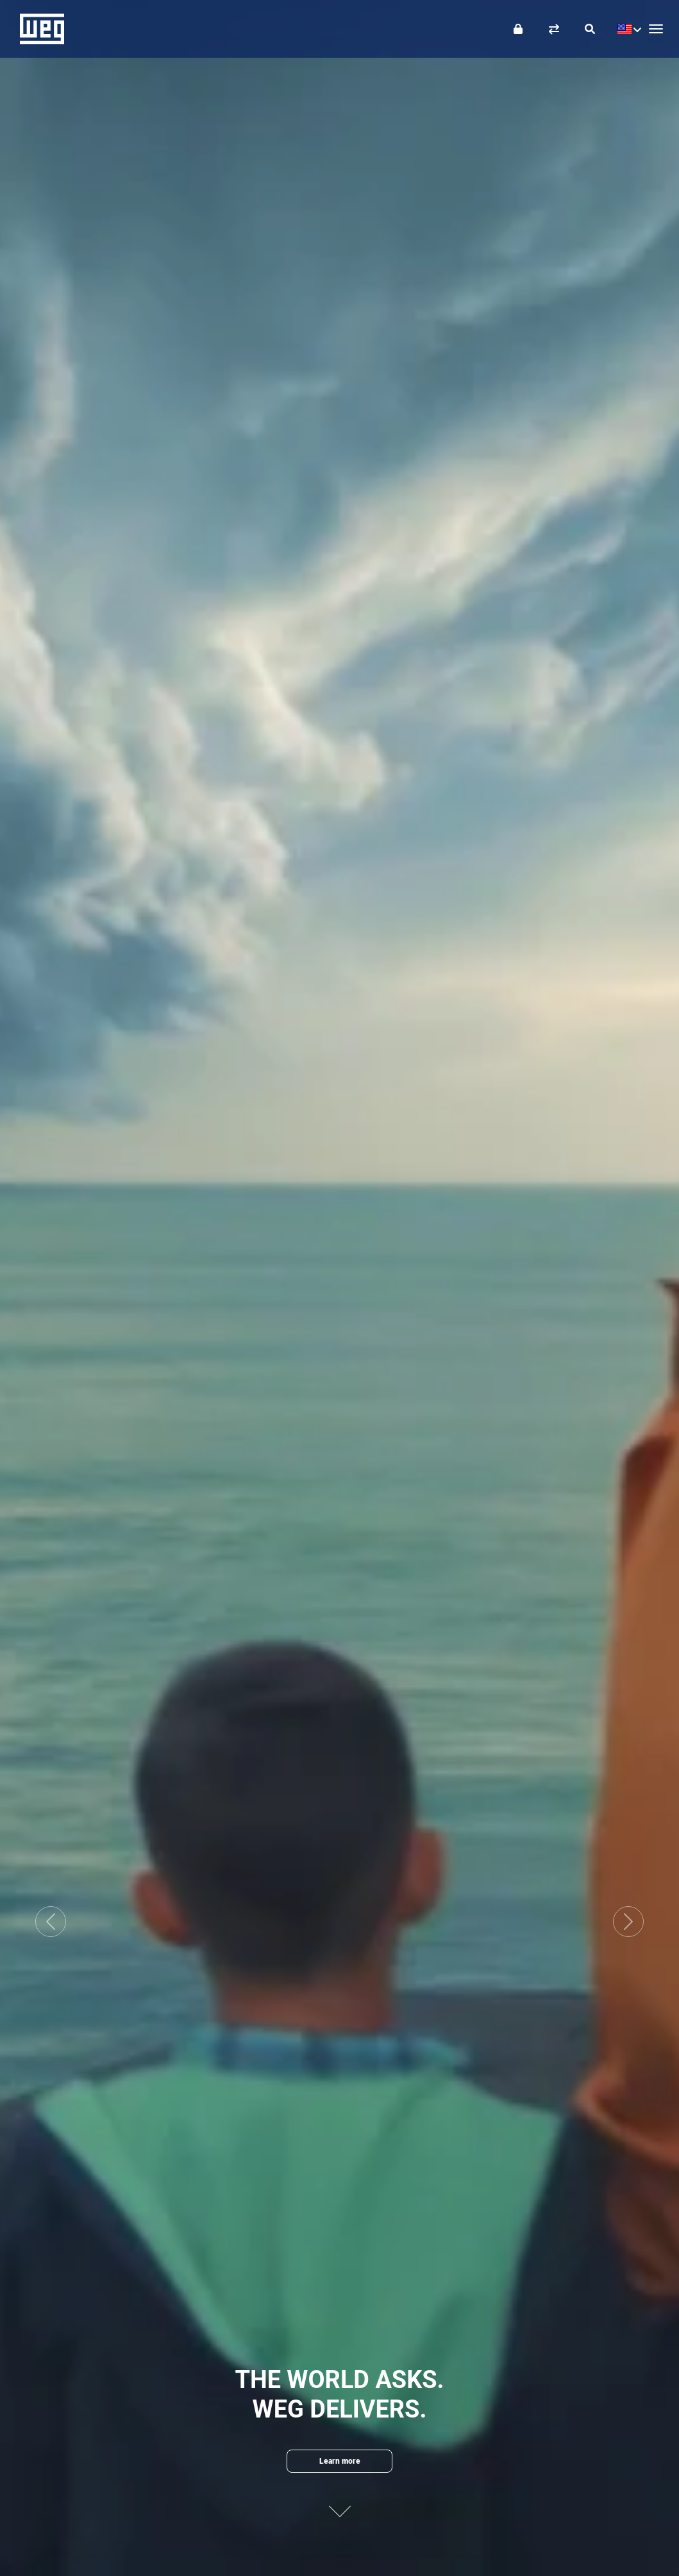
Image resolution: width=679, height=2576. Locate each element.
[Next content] (340, 2500)
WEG (37, 29)
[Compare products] (554, 29)
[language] (626, 29)
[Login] (518, 29)
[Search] (590, 29)
